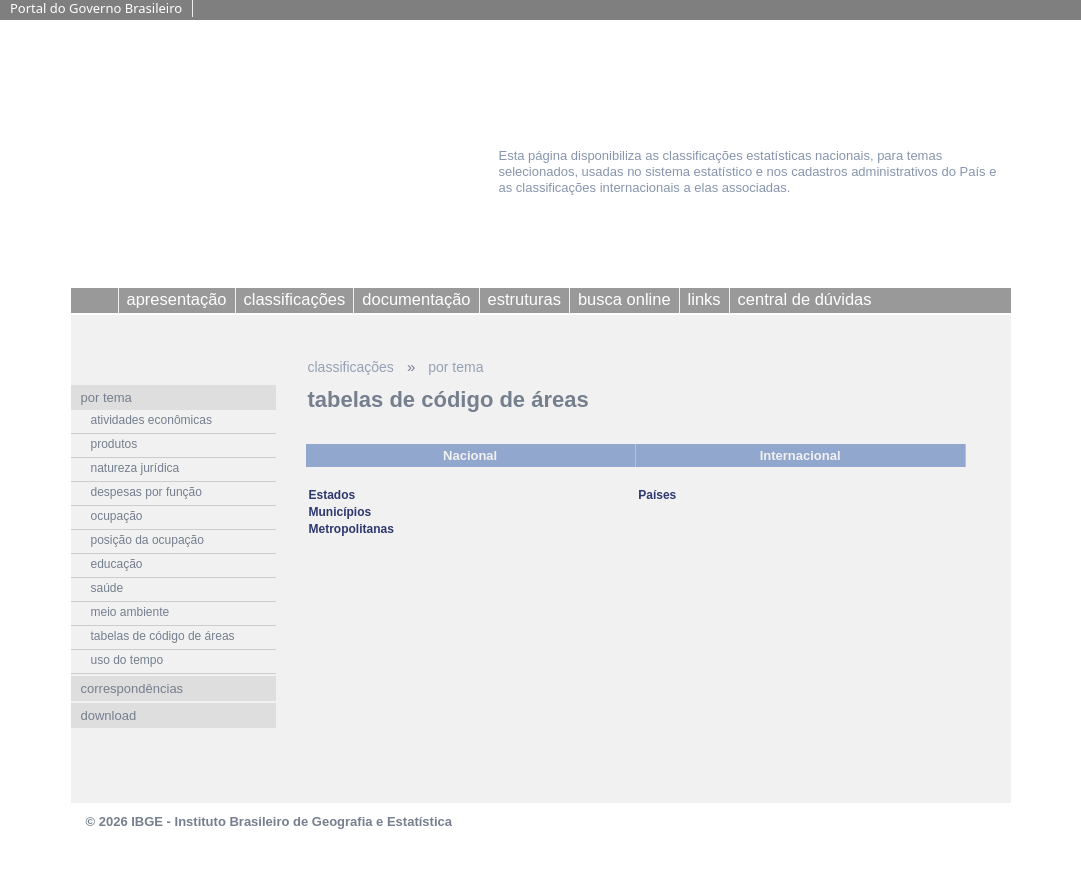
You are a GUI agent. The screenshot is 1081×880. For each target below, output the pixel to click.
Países (657, 495)
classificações (351, 367)
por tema (455, 367)
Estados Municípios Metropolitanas (351, 512)
